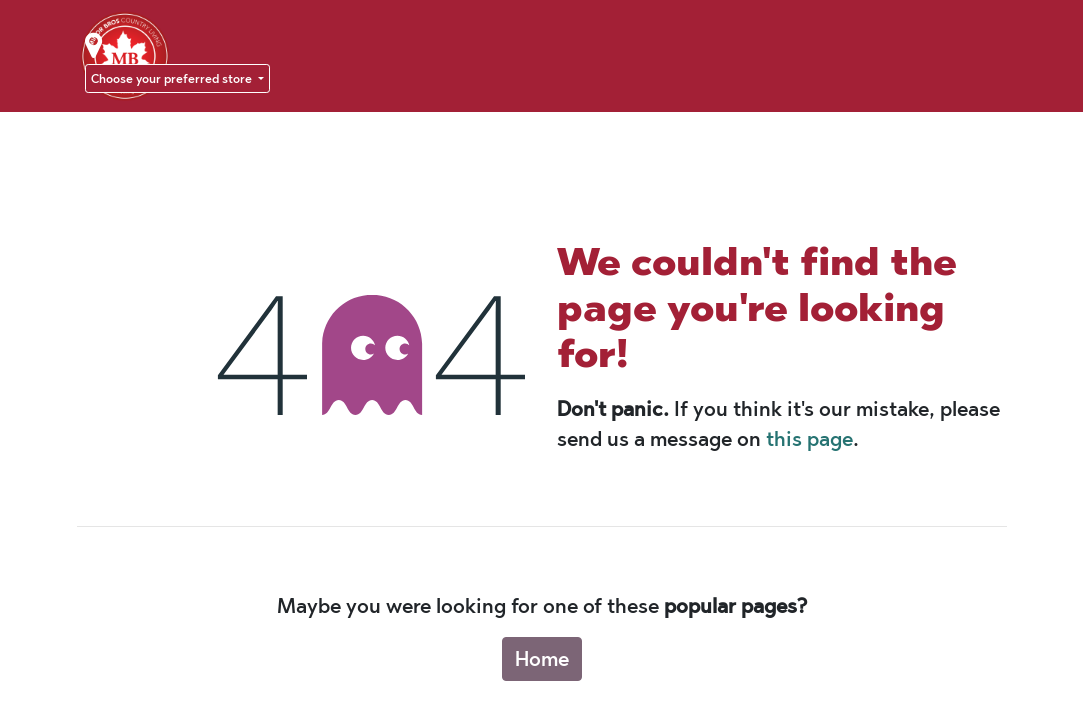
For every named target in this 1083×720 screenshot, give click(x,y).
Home (542, 659)
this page (809, 439)
